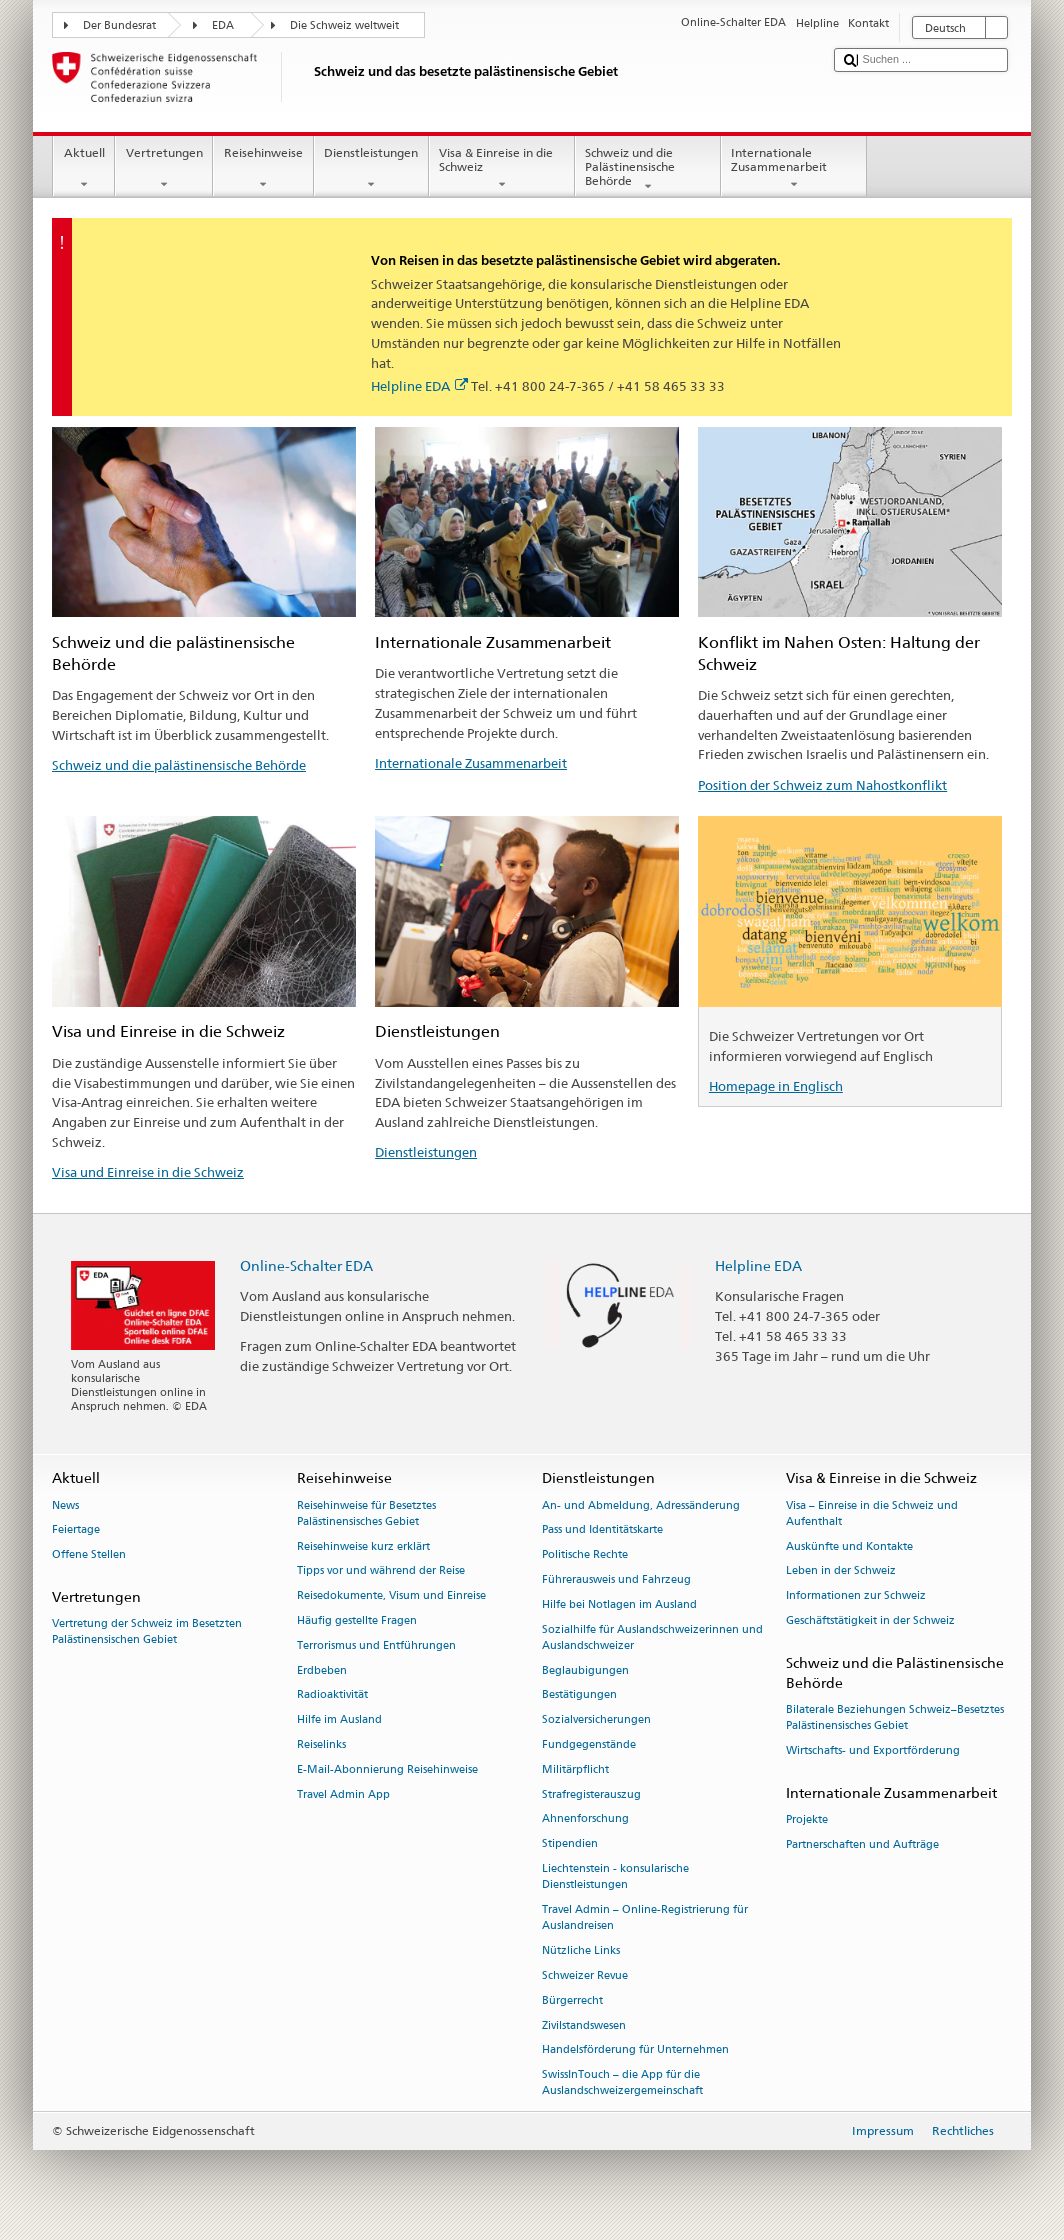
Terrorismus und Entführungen (376, 1645)
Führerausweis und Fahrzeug (616, 1579)
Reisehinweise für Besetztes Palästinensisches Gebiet (366, 1513)
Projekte (807, 1820)
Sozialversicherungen (596, 1720)
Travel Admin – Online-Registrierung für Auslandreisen (645, 1917)
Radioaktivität (332, 1695)
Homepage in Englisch (776, 1086)
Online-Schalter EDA (306, 1265)
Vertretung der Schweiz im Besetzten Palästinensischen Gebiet (147, 1632)
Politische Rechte (585, 1555)
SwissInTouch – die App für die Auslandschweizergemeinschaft (622, 2083)
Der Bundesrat (119, 25)
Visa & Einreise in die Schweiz (502, 169)
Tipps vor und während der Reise (381, 1571)
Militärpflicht (575, 1769)
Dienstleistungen (371, 169)
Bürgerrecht (572, 2000)
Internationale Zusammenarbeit (794, 169)
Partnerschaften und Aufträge (862, 1844)
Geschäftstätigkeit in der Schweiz (870, 1620)
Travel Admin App (343, 1794)
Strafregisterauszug (591, 1794)
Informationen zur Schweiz (856, 1596)
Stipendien (570, 1844)
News (65, 1505)
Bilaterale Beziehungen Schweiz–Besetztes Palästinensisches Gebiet (895, 1718)
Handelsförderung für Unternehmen (635, 2050)
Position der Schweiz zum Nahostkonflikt (822, 785)
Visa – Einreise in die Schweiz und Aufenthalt (872, 1513)
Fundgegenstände (589, 1744)
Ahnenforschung (585, 1819)
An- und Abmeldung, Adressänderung (641, 1505)
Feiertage (76, 1530)
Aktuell (84, 169)
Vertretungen (164, 169)
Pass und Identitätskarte (602, 1530)
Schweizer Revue (585, 1975)
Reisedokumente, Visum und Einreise (391, 1596)
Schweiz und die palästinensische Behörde (179, 765)
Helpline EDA (419, 386)
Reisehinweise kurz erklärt (363, 1546)
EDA (223, 25)
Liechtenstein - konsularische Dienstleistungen (615, 1876)
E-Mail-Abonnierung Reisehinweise (387, 1769)
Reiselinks (321, 1744)
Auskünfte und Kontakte (849, 1546)
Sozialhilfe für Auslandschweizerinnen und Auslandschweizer (652, 1637)
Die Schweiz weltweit (344, 25)
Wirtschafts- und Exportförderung (873, 1751)
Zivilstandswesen (584, 2025)
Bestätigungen (579, 1695)
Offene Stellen (89, 1555)
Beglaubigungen (585, 1670)
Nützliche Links (581, 1950)
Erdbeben (322, 1670)
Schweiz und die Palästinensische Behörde (648, 169)
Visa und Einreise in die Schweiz (148, 1172)
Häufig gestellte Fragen (357, 1620)
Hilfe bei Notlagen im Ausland (619, 1604)
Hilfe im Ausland (339, 1720)
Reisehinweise (263, 169)
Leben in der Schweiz (841, 1571)
